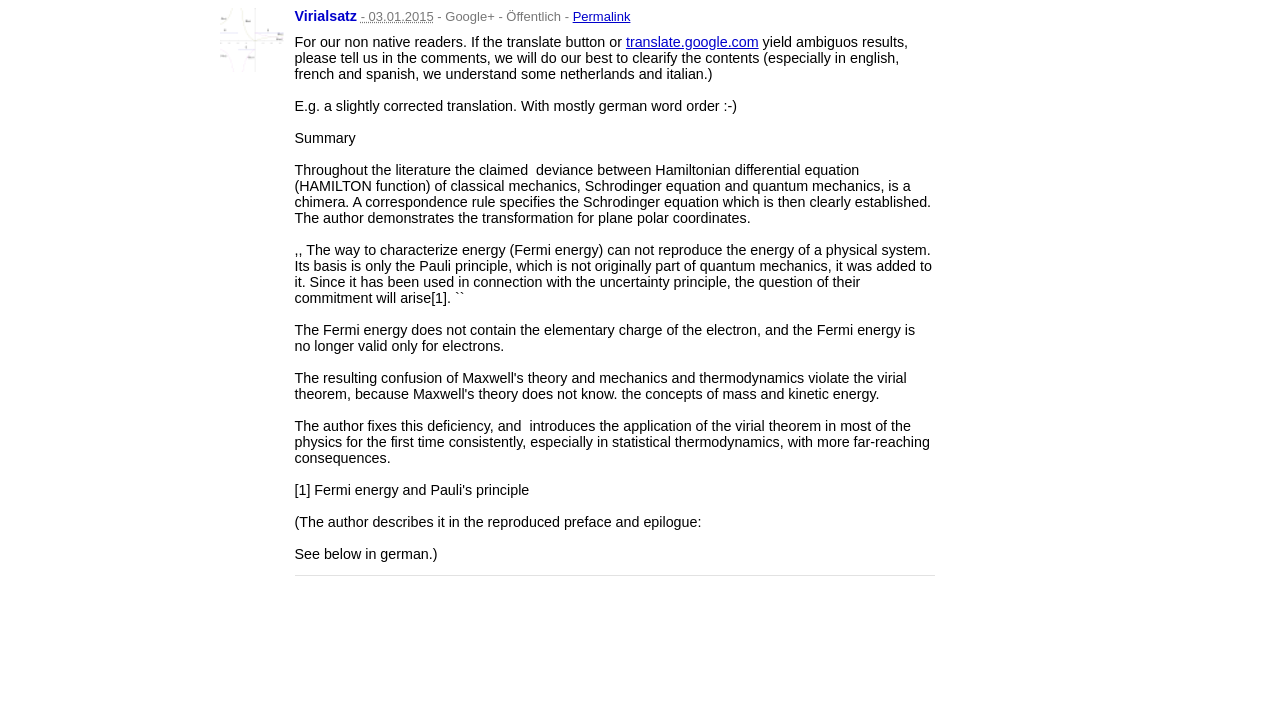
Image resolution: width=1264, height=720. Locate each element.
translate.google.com (692, 42)
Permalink (602, 16)
